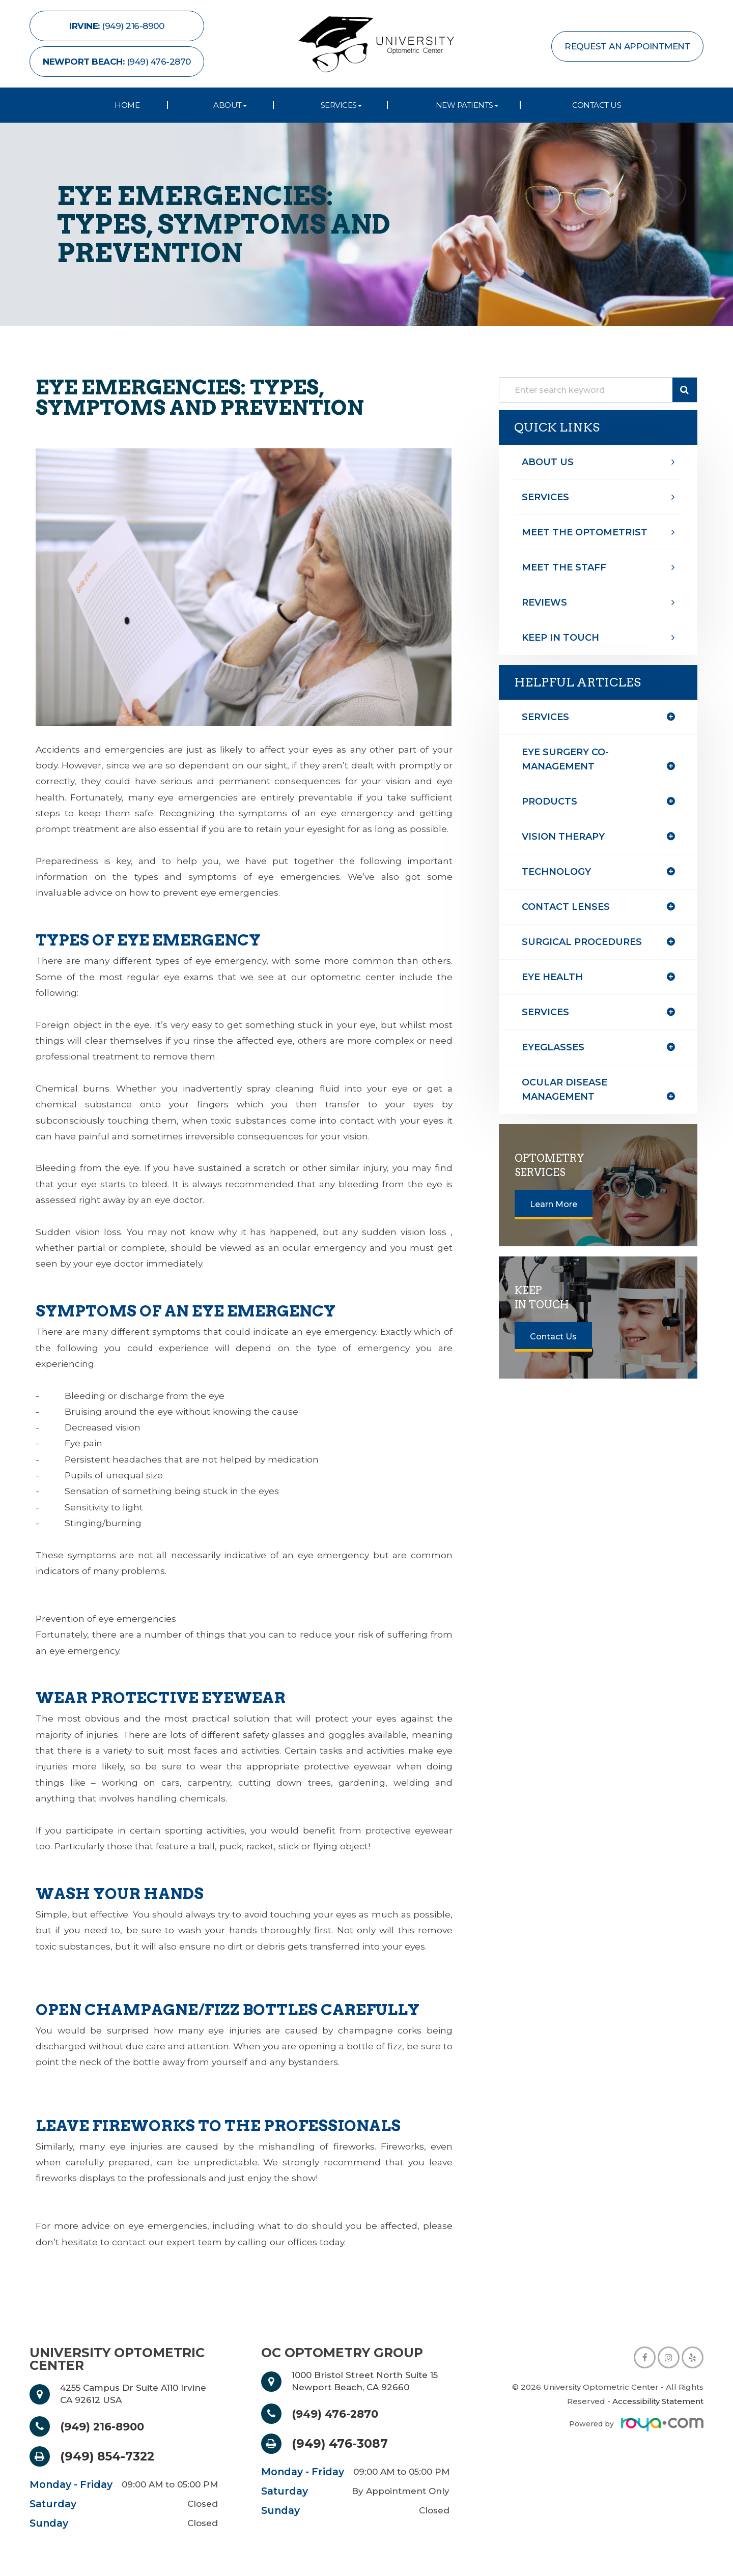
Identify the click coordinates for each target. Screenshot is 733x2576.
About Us (548, 462)
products (549, 801)
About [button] (230, 105)
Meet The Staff (564, 567)
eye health (552, 977)
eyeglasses (553, 1047)
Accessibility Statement (657, 2401)
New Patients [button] (467, 105)
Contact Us (596, 105)
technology (556, 871)
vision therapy (563, 836)
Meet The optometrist (584, 532)
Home (127, 105)
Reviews (544, 602)
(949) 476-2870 (340, 2414)
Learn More (553, 1204)
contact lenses (566, 906)
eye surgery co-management (565, 759)
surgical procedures (582, 942)
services (545, 1012)
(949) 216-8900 (107, 2426)
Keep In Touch (560, 637)
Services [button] (341, 105)
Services (545, 497)
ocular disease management (564, 1089)
